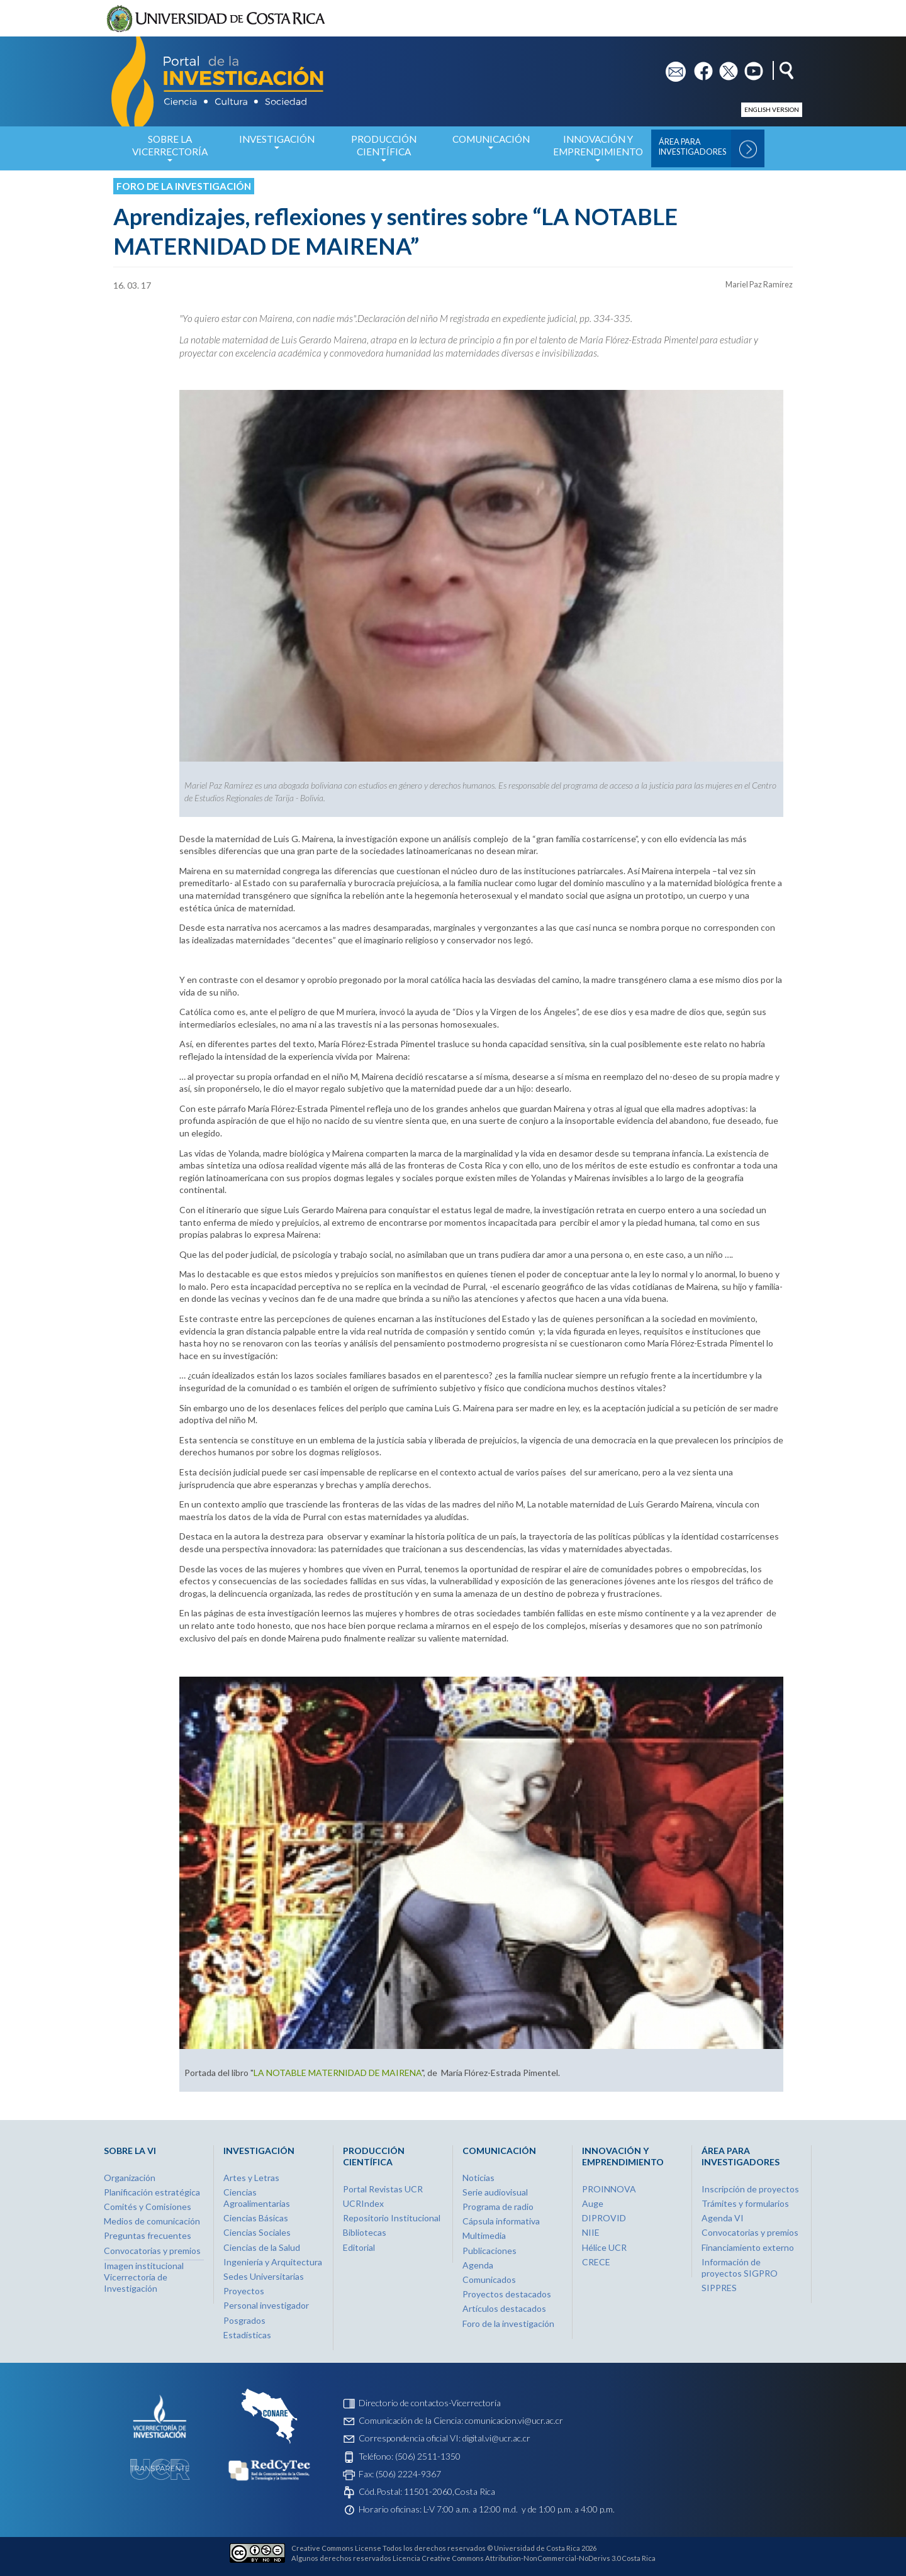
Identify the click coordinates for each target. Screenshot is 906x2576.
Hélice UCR (604, 2247)
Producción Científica (384, 151)
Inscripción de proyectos (750, 2189)
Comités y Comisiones (147, 2206)
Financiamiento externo (748, 2247)
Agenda (477, 2265)
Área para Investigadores (692, 147)
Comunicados (489, 2279)
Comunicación (491, 145)
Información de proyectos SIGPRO (740, 2268)
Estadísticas (247, 2334)
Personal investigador (266, 2305)
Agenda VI (723, 2217)
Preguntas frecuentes (147, 2235)
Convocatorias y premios (152, 2250)
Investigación (277, 145)
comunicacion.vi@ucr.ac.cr (514, 2420)
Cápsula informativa (501, 2221)
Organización (129, 2177)
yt (748, 67)
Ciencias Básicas (255, 2217)
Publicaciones (489, 2250)
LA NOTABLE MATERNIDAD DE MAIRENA (338, 2072)
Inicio (105, 148)
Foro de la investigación (183, 186)
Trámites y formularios (745, 2203)
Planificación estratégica (152, 2192)
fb (698, 67)
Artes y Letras (251, 2177)
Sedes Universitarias (263, 2276)
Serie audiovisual (495, 2192)
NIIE (591, 2232)
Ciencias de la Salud (261, 2247)
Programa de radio (498, 2206)
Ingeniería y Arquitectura (272, 2262)
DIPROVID (604, 2217)
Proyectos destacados (506, 2294)
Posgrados (244, 2320)
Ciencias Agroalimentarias (256, 2198)
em (672, 67)
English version (771, 109)
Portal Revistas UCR (383, 2189)
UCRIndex (363, 2203)
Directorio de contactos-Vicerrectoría (430, 2402)
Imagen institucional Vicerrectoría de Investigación (144, 2277)
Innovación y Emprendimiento (598, 151)
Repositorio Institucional (391, 2217)
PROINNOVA (609, 2189)
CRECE (596, 2262)
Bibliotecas (364, 2232)
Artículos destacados (504, 2308)
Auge (592, 2203)
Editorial (359, 2247)
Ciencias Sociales (257, 2232)
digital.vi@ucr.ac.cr (496, 2438)
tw (724, 67)
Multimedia (484, 2235)
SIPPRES (719, 2287)
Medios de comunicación (152, 2221)
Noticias (478, 2177)
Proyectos (243, 2290)
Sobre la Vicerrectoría (170, 151)
